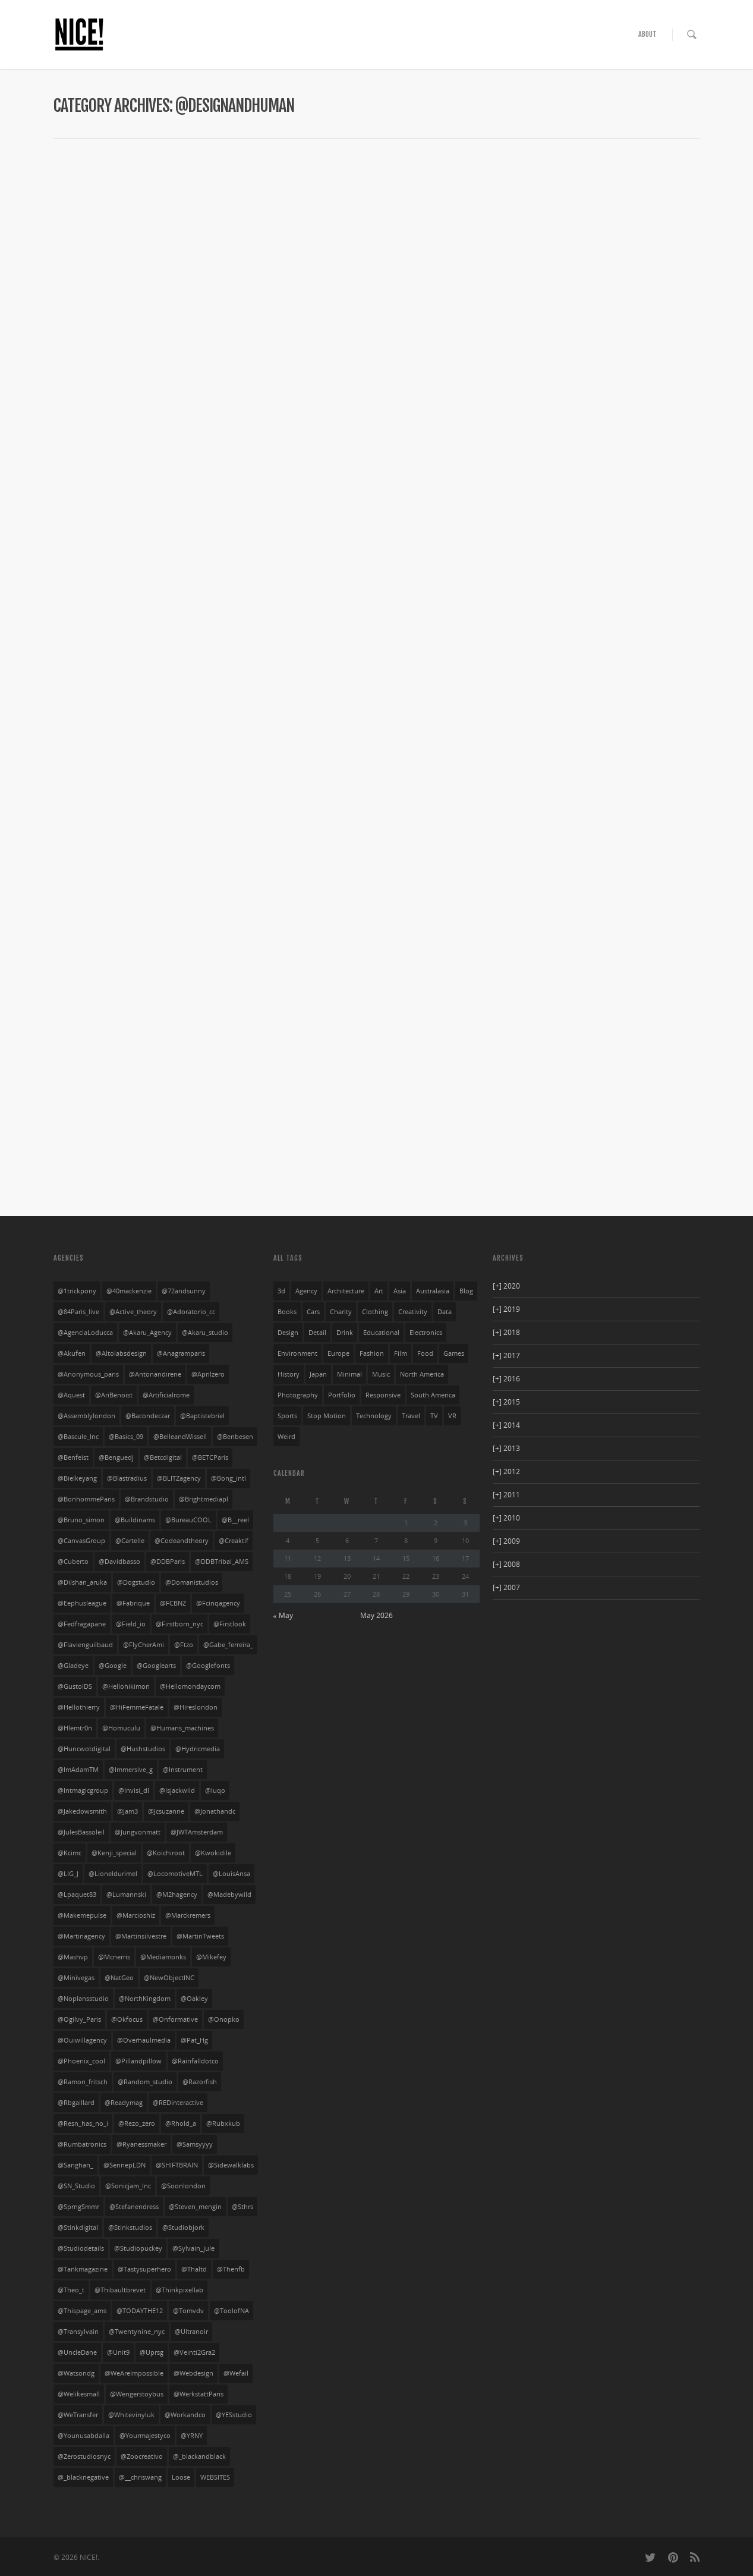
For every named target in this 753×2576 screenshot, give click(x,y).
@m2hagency (176, 1894)
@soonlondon (183, 2186)
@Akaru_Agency (147, 1332)
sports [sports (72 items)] (287, 1416)
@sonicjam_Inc (128, 2186)
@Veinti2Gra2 (194, 2352)
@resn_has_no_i (83, 2123)
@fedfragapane (82, 1624)
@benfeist (73, 1457)
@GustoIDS (75, 1686)
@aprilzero (208, 1374)
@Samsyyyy (195, 2144)
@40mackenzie (129, 1291)
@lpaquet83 (77, 1894)
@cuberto (73, 1561)
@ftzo (183, 1645)
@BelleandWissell (180, 1436)
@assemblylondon (86, 1416)
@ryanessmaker (141, 2144)
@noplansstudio (83, 1998)
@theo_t (71, 2290)
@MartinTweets (200, 1936)
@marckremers (187, 1915)
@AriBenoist (114, 1395)
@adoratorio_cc (191, 1312)
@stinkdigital (78, 2227)
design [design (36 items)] (288, 1332)
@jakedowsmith (82, 1811)
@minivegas (76, 1978)
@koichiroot (166, 1853)
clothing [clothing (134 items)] (375, 1312)
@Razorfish (199, 2082)
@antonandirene (155, 1374)
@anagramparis (181, 1353)
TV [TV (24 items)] (434, 1416)
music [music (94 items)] (381, 1374)
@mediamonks (163, 1957)
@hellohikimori (126, 1686)
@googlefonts (208, 1665)
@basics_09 (126, 1436)
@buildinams (135, 1520)
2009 (506, 1541)
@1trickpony (77, 1291)
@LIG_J (68, 1874)
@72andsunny (184, 1291)
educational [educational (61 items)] (381, 1332)
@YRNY (192, 2436)
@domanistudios (191, 1582)
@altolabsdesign (121, 1353)
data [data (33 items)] (444, 1312)
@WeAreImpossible (134, 2373)
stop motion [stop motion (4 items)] (326, 1416)
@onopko (224, 2019)
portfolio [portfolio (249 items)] (341, 1395)
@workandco (185, 2415)
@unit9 (118, 2352)
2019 (506, 1309)
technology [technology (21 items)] (374, 1416)
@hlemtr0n (75, 1728)
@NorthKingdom (145, 1998)
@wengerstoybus (136, 2394)
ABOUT (647, 34)
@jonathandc (214, 1811)
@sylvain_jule (193, 2248)
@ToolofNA (231, 2311)
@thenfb (231, 2269)
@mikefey (211, 1957)
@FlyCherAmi (143, 1645)
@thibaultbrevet (120, 2290)
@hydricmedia (197, 1749)
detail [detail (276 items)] (317, 1332)
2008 (506, 1564)
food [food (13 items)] (425, 1353)
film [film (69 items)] (400, 1353)
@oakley (194, 1998)
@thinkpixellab (179, 2290)
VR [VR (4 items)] (452, 1416)
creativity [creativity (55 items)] (412, 1312)
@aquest (71, 1395)
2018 (506, 1332)
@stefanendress (134, 2207)
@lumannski (126, 1894)
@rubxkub (223, 2123)
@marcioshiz (135, 1915)
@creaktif (233, 1541)
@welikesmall (79, 2394)
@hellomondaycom (190, 1686)
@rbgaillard (76, 2103)
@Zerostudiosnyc (84, 2456)
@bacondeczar (147, 1416)
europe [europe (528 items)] (338, 1353)
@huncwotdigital (84, 1749)
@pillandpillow (138, 2061)
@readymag (124, 2103)
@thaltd (194, 2269)
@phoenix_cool (81, 2061)
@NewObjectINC (169, 1978)
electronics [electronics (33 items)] (425, 1332)
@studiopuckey (138, 2248)
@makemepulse (82, 1915)
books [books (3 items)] (287, 1312)
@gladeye (73, 1665)
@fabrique (133, 1603)
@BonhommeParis (86, 1499)
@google (113, 1665)
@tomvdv (188, 2311)
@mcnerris (114, 1957)
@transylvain (78, 2331)
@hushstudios (143, 1749)
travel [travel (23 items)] (411, 1416)
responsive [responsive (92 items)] (383, 1395)
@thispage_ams (82, 2311)
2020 (506, 1286)
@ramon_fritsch (83, 2082)
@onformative (175, 2019)
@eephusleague (82, 1603)
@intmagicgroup (83, 1790)
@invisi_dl (133, 1790)
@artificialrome (166, 1395)
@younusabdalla (83, 2436)
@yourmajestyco (145, 2436)
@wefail (235, 2373)
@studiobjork (183, 2227)
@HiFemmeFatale (136, 1707)
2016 (506, 1379)
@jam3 (127, 1811)
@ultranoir (191, 2331)
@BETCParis (210, 1457)
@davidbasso (119, 1561)
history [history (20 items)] (289, 1374)
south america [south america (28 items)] (433, 1395)
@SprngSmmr (78, 2207)
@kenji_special (114, 1853)
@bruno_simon (81, 1520)
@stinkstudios (130, 2227)
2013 (506, 1448)
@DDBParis (167, 1561)
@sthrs (242, 2207)
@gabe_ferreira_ (228, 1645)
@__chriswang (140, 2477)
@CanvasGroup (81, 1541)
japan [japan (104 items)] (318, 1374)
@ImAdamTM (78, 1769)
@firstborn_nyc (179, 1624)
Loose (181, 2477)
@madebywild (229, 1894)
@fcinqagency (218, 1603)
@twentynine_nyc (137, 2331)
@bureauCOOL (188, 1520)
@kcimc (69, 1853)
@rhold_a (180, 2123)
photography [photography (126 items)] (298, 1395)
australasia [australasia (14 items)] (432, 1291)
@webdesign (193, 2373)
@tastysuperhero (144, 2269)
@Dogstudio (136, 1582)
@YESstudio (234, 2415)
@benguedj (116, 1457)
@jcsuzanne (166, 1811)
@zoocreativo (142, 2456)
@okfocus (127, 2019)
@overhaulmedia (144, 2040)
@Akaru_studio (205, 1332)
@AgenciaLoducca (85, 1332)
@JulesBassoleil (81, 1832)
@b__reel (235, 1520)
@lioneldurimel (113, 1874)
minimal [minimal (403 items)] (349, 1374)
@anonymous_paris (88, 1374)
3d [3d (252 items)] (281, 1291)
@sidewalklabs (231, 2165)
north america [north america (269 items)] (422, 1374)
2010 (506, 1518)
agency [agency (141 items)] (306, 1291)
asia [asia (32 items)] (399, 1291)
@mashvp (73, 1957)
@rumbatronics (82, 2144)
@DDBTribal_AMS (221, 1561)
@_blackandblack (199, 2456)
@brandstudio (147, 1499)
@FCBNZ (173, 1603)
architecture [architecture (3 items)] (345, 1291)
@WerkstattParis (198, 2394)
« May (283, 1615)
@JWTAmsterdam (197, 1832)
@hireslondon (196, 1707)
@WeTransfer (78, 2415)
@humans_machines (182, 1728)
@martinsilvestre (140, 1936)
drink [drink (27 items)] (344, 1332)
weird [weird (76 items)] (286, 1436)
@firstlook (229, 1624)
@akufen (72, 1353)
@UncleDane (77, 2352)
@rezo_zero (136, 2123)
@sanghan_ (75, 2165)
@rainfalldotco (195, 2061)
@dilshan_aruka (82, 1582)
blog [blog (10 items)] (466, 1291)
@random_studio (145, 2082)
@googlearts (156, 1665)
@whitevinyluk (131, 2415)
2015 (506, 1402)
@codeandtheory (182, 1541)
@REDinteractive (178, 2103)
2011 (506, 1495)
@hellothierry (79, 1707)
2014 (506, 1425)
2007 (506, 1587)
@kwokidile (213, 1853)
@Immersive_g (131, 1769)
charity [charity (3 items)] (341, 1312)
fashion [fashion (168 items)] (372, 1353)
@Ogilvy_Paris (79, 2019)
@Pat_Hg (194, 2040)
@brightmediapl (203, 1499)
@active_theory (133, 1312)
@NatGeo (119, 1978)
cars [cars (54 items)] (313, 1312)
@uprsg (151, 2352)
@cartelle (129, 1541)
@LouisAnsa (231, 1874)
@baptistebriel (202, 1416)
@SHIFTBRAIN (177, 2165)
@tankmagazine (83, 2269)
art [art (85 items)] (378, 1291)
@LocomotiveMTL (175, 1874)
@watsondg (76, 2373)
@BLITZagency (179, 1478)
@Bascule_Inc (78, 1436)
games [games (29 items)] (453, 1353)
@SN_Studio (76, 2186)
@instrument (183, 1769)
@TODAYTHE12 (139, 2311)
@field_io (131, 1624)
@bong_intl (228, 1478)
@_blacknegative (83, 2477)
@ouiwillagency (82, 2040)
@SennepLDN (124, 2165)
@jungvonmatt (137, 1832)
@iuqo (215, 1790)
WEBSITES (215, 2477)
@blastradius (127, 1478)
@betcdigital (163, 1457)
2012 (506, 1471)
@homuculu (121, 1728)
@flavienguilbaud (85, 1645)
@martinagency (81, 1936)
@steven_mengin (195, 2207)
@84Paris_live (78, 1312)
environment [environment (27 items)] (297, 1353)
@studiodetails (81, 2248)
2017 (506, 1355)
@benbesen (235, 1436)
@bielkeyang (77, 1478)
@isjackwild (177, 1790)
